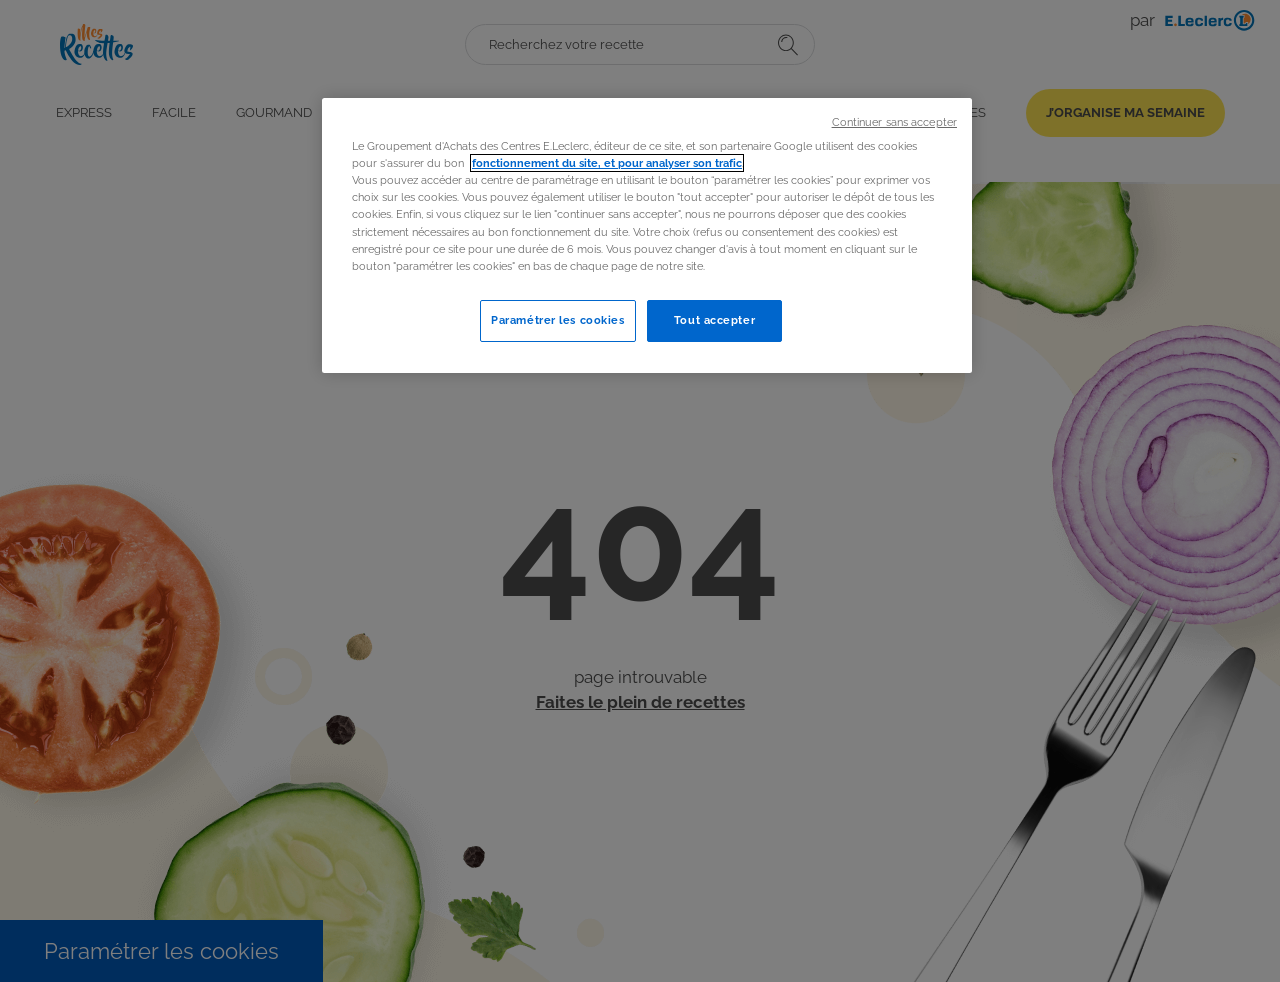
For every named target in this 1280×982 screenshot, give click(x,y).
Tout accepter (714, 320)
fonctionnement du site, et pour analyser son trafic (607, 163)
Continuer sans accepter (894, 122)
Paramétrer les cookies (558, 320)
